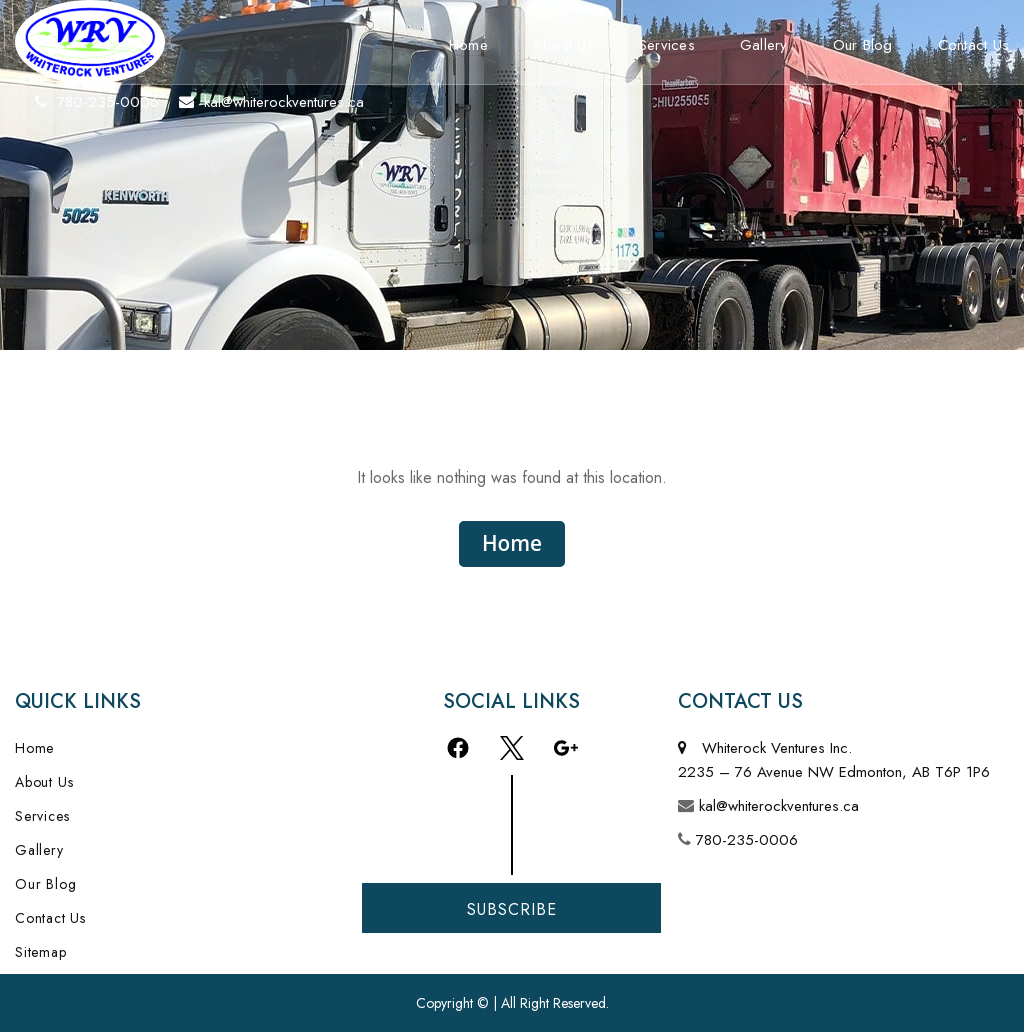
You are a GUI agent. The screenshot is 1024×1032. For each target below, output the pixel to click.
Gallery (764, 45)
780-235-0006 (747, 840)
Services (667, 45)
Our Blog (863, 45)
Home (468, 45)
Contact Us (50, 918)
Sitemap (41, 952)
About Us (563, 45)
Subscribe (512, 909)
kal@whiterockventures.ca (779, 806)
